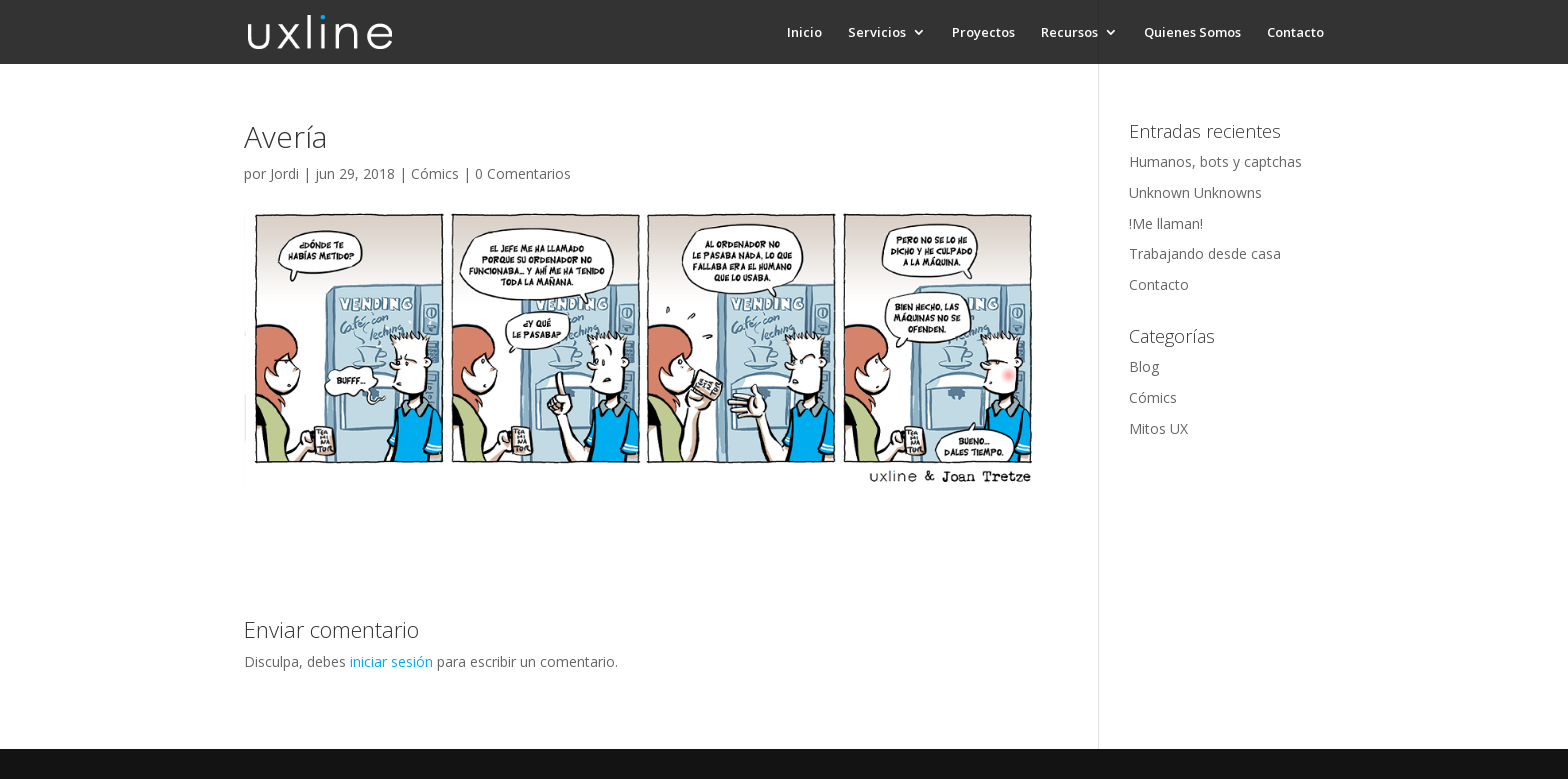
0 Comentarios (523, 173)
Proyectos (983, 33)
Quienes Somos (1192, 33)
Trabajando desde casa (1205, 253)
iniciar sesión (391, 661)
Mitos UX (1158, 428)
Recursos (1069, 33)
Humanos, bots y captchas (1215, 161)
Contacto (1295, 33)
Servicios (877, 33)
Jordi (284, 173)
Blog (1144, 366)
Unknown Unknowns (1195, 192)
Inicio (804, 33)
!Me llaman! (1166, 223)
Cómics (435, 173)
